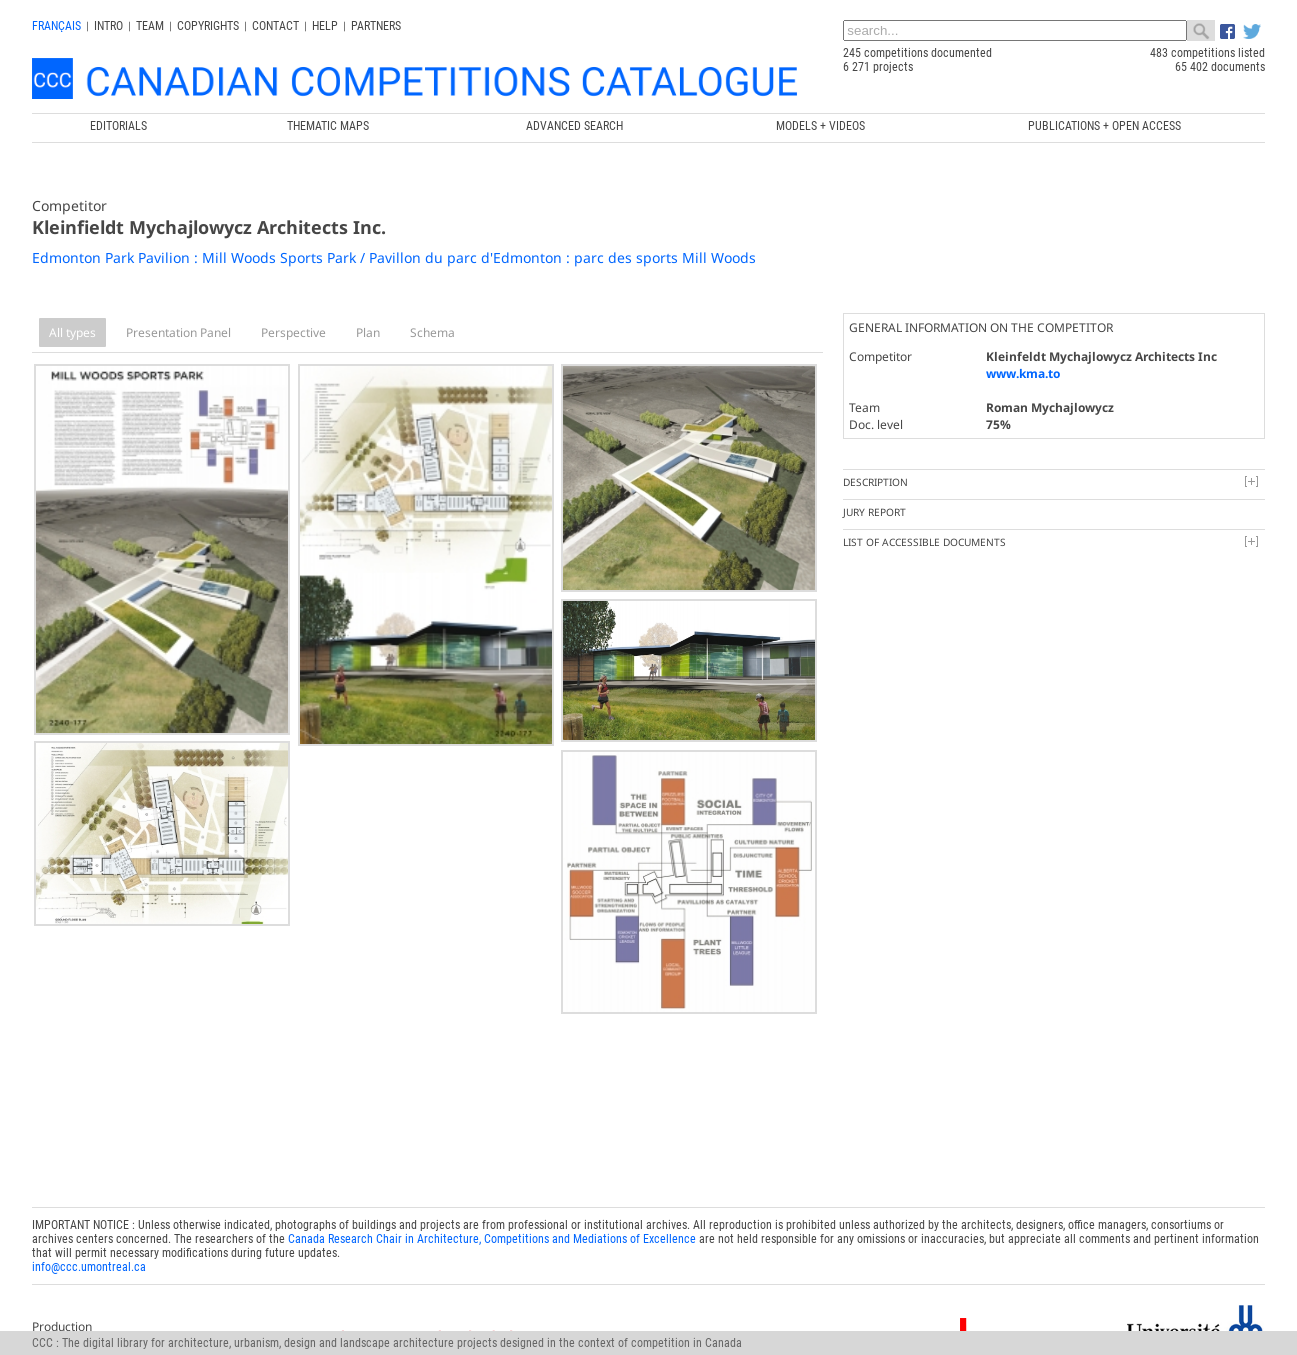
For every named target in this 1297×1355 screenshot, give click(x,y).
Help (325, 26)
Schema (432, 332)
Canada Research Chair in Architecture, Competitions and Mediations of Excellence (492, 1234)
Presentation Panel (178, 332)
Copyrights (208, 26)
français (56, 26)
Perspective (293, 332)
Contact (275, 26)
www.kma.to (1023, 373)
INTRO (108, 26)
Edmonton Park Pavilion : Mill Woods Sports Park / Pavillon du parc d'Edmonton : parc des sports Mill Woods (394, 257)
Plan (368, 332)
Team (150, 26)
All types (72, 332)
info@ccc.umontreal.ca (89, 1262)
